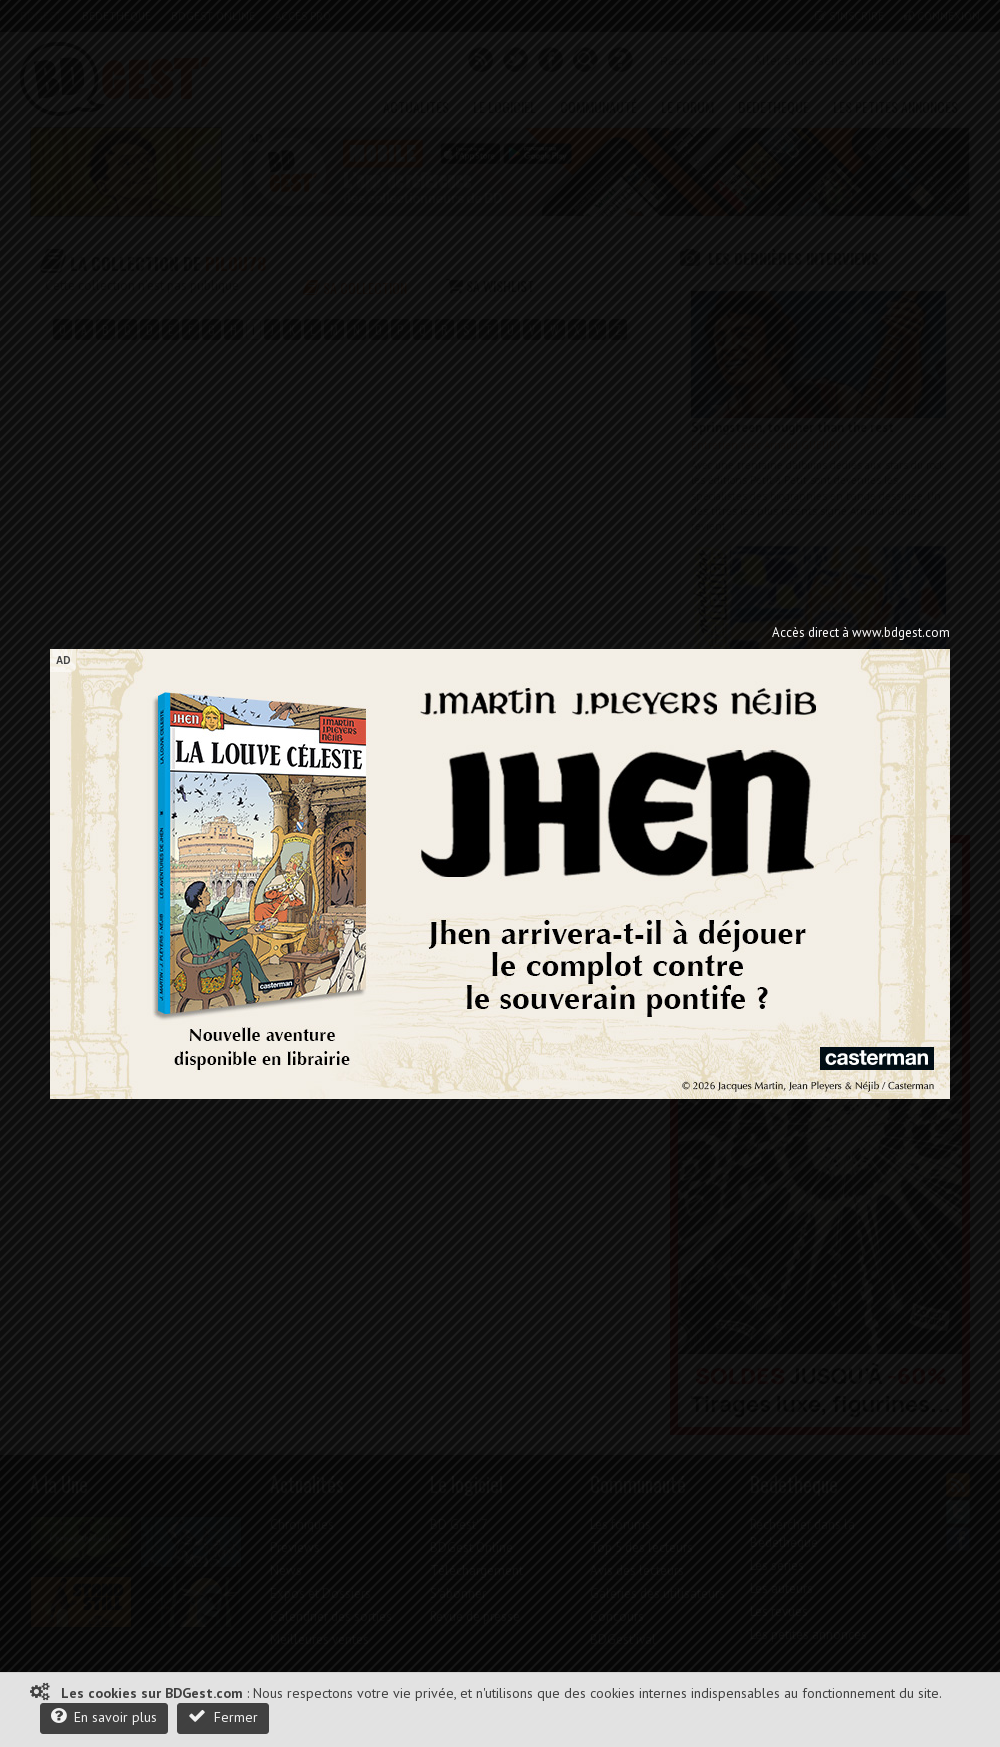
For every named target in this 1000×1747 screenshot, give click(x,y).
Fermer (223, 1716)
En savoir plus (104, 1716)
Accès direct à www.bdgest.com (861, 632)
